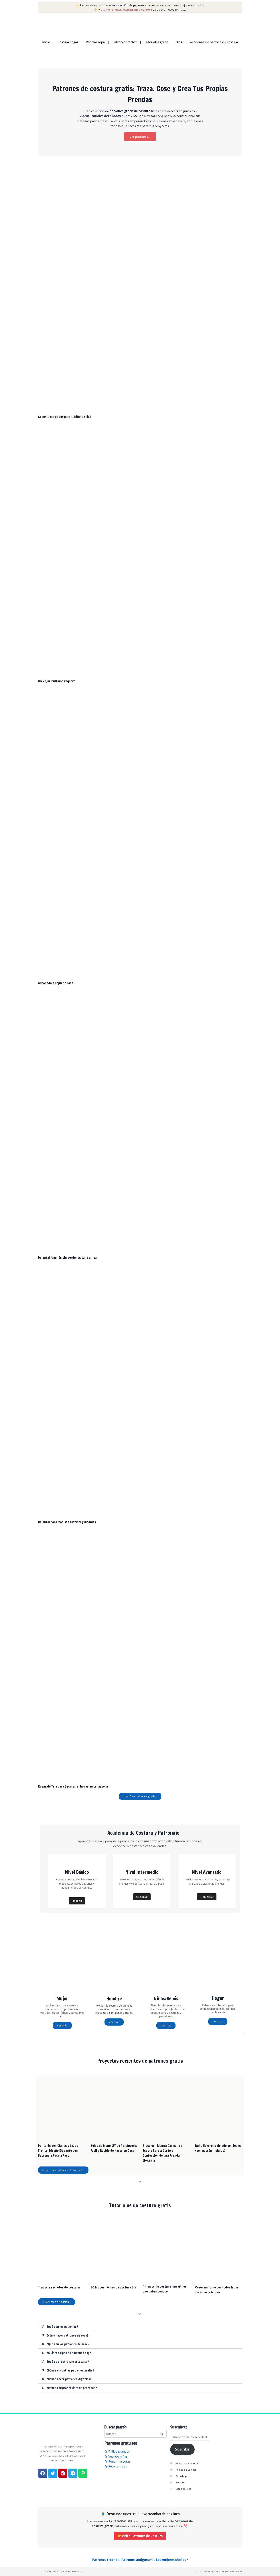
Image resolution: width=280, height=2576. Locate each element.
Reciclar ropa (95, 42)
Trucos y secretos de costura (59, 2287)
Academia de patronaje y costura (214, 42)
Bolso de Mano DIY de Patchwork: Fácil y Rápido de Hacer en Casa (113, 2148)
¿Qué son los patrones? (62, 2326)
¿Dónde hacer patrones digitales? (69, 2379)
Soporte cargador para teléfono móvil (64, 416)
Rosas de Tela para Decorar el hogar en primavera (73, 1786)
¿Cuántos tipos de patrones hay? (69, 2352)
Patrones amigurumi (137, 2559)
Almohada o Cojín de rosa (55, 983)
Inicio (46, 42)
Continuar (142, 1896)
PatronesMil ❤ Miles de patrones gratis (219, 2571)
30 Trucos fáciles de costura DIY (113, 2287)
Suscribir (182, 2449)
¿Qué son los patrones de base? (68, 2344)
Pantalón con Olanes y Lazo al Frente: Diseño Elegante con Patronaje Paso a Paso (58, 2150)
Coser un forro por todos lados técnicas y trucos (217, 2289)
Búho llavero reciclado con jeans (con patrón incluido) (218, 2148)
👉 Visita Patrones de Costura (140, 2536)
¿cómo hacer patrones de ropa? (67, 2335)
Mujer (62, 1998)
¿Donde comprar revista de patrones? (72, 2387)
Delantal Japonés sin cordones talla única (67, 1257)
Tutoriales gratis (156, 42)
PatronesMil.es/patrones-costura (129, 9)
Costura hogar (68, 42)
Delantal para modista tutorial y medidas (67, 1522)
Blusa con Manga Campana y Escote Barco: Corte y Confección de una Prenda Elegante (162, 2152)
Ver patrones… (140, 137)
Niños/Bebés (166, 1998)
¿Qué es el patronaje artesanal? (68, 2361)
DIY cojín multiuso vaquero (56, 681)
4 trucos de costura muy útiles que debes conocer (165, 2288)
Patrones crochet (125, 42)
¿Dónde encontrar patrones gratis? (70, 2370)
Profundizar (207, 1896)
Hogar (218, 1998)
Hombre (114, 1998)
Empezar (77, 1900)
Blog (179, 42)
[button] (140, 2326)
